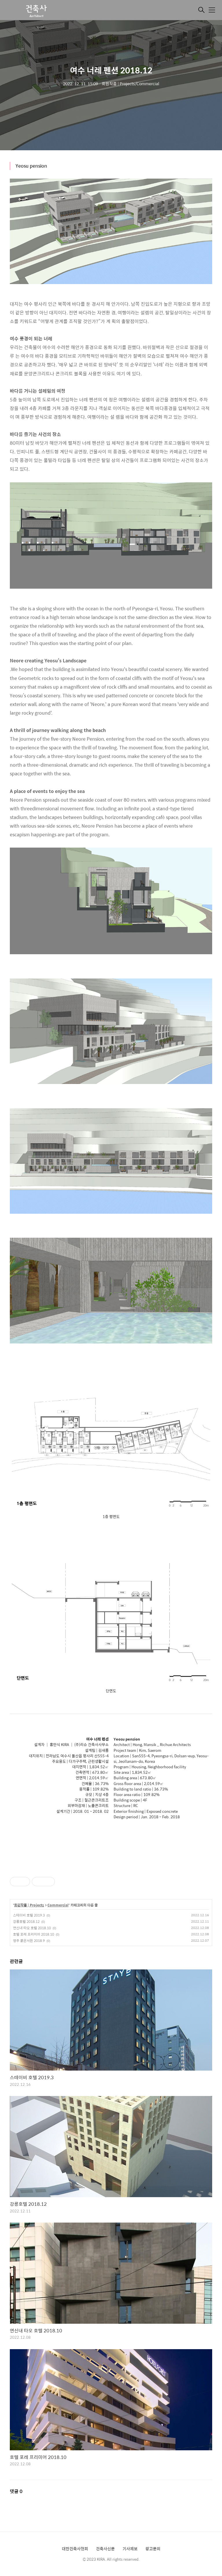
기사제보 (130, 2548)
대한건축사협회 (75, 2548)
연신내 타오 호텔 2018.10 (32, 1927)
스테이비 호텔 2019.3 (29, 1915)
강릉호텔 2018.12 (26, 1921)
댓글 (16, 2491)
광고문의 (152, 2548)
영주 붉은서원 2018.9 (29, 1940)
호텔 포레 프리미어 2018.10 (33, 1934)
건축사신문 (105, 2548)
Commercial (58, 1905)
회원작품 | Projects (29, 1905)
